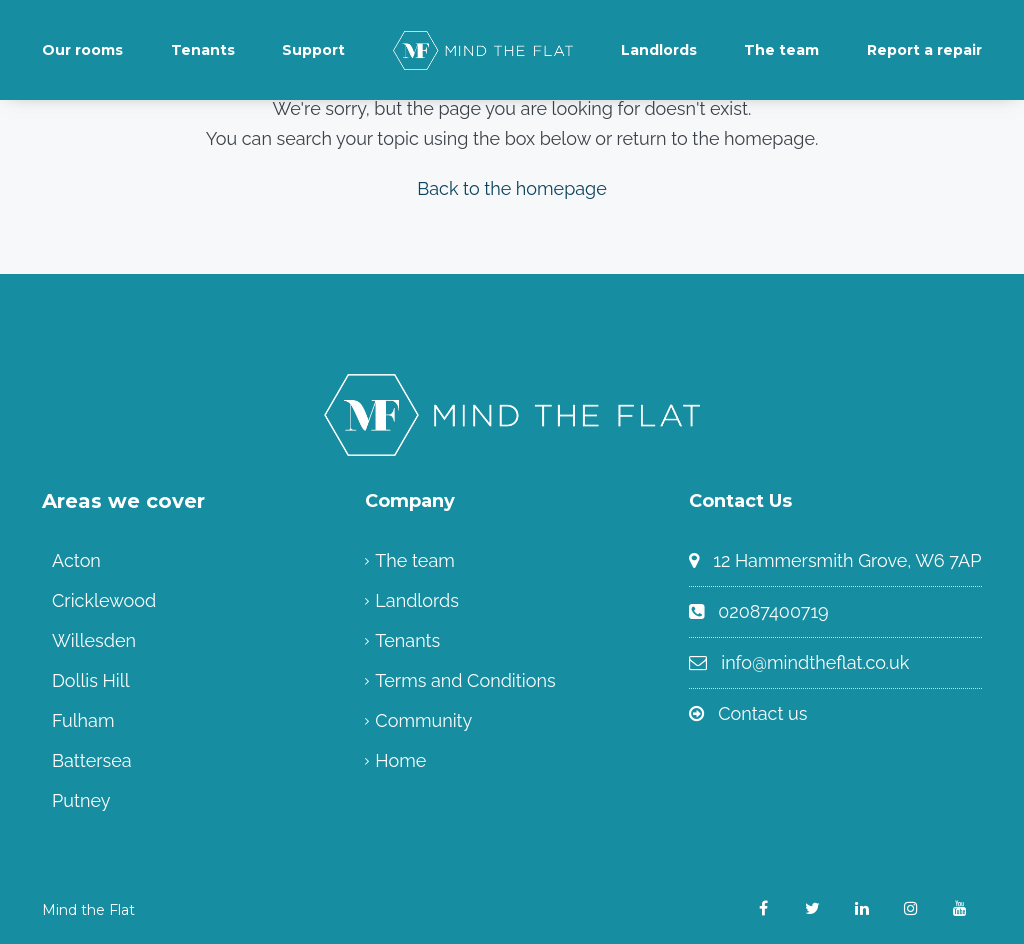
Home (400, 760)
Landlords (659, 50)
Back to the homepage (512, 188)
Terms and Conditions (465, 680)
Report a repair (924, 50)
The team (781, 50)
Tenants (203, 50)
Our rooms (82, 50)
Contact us (762, 713)
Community (423, 720)
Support (313, 50)
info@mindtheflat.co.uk (815, 662)
